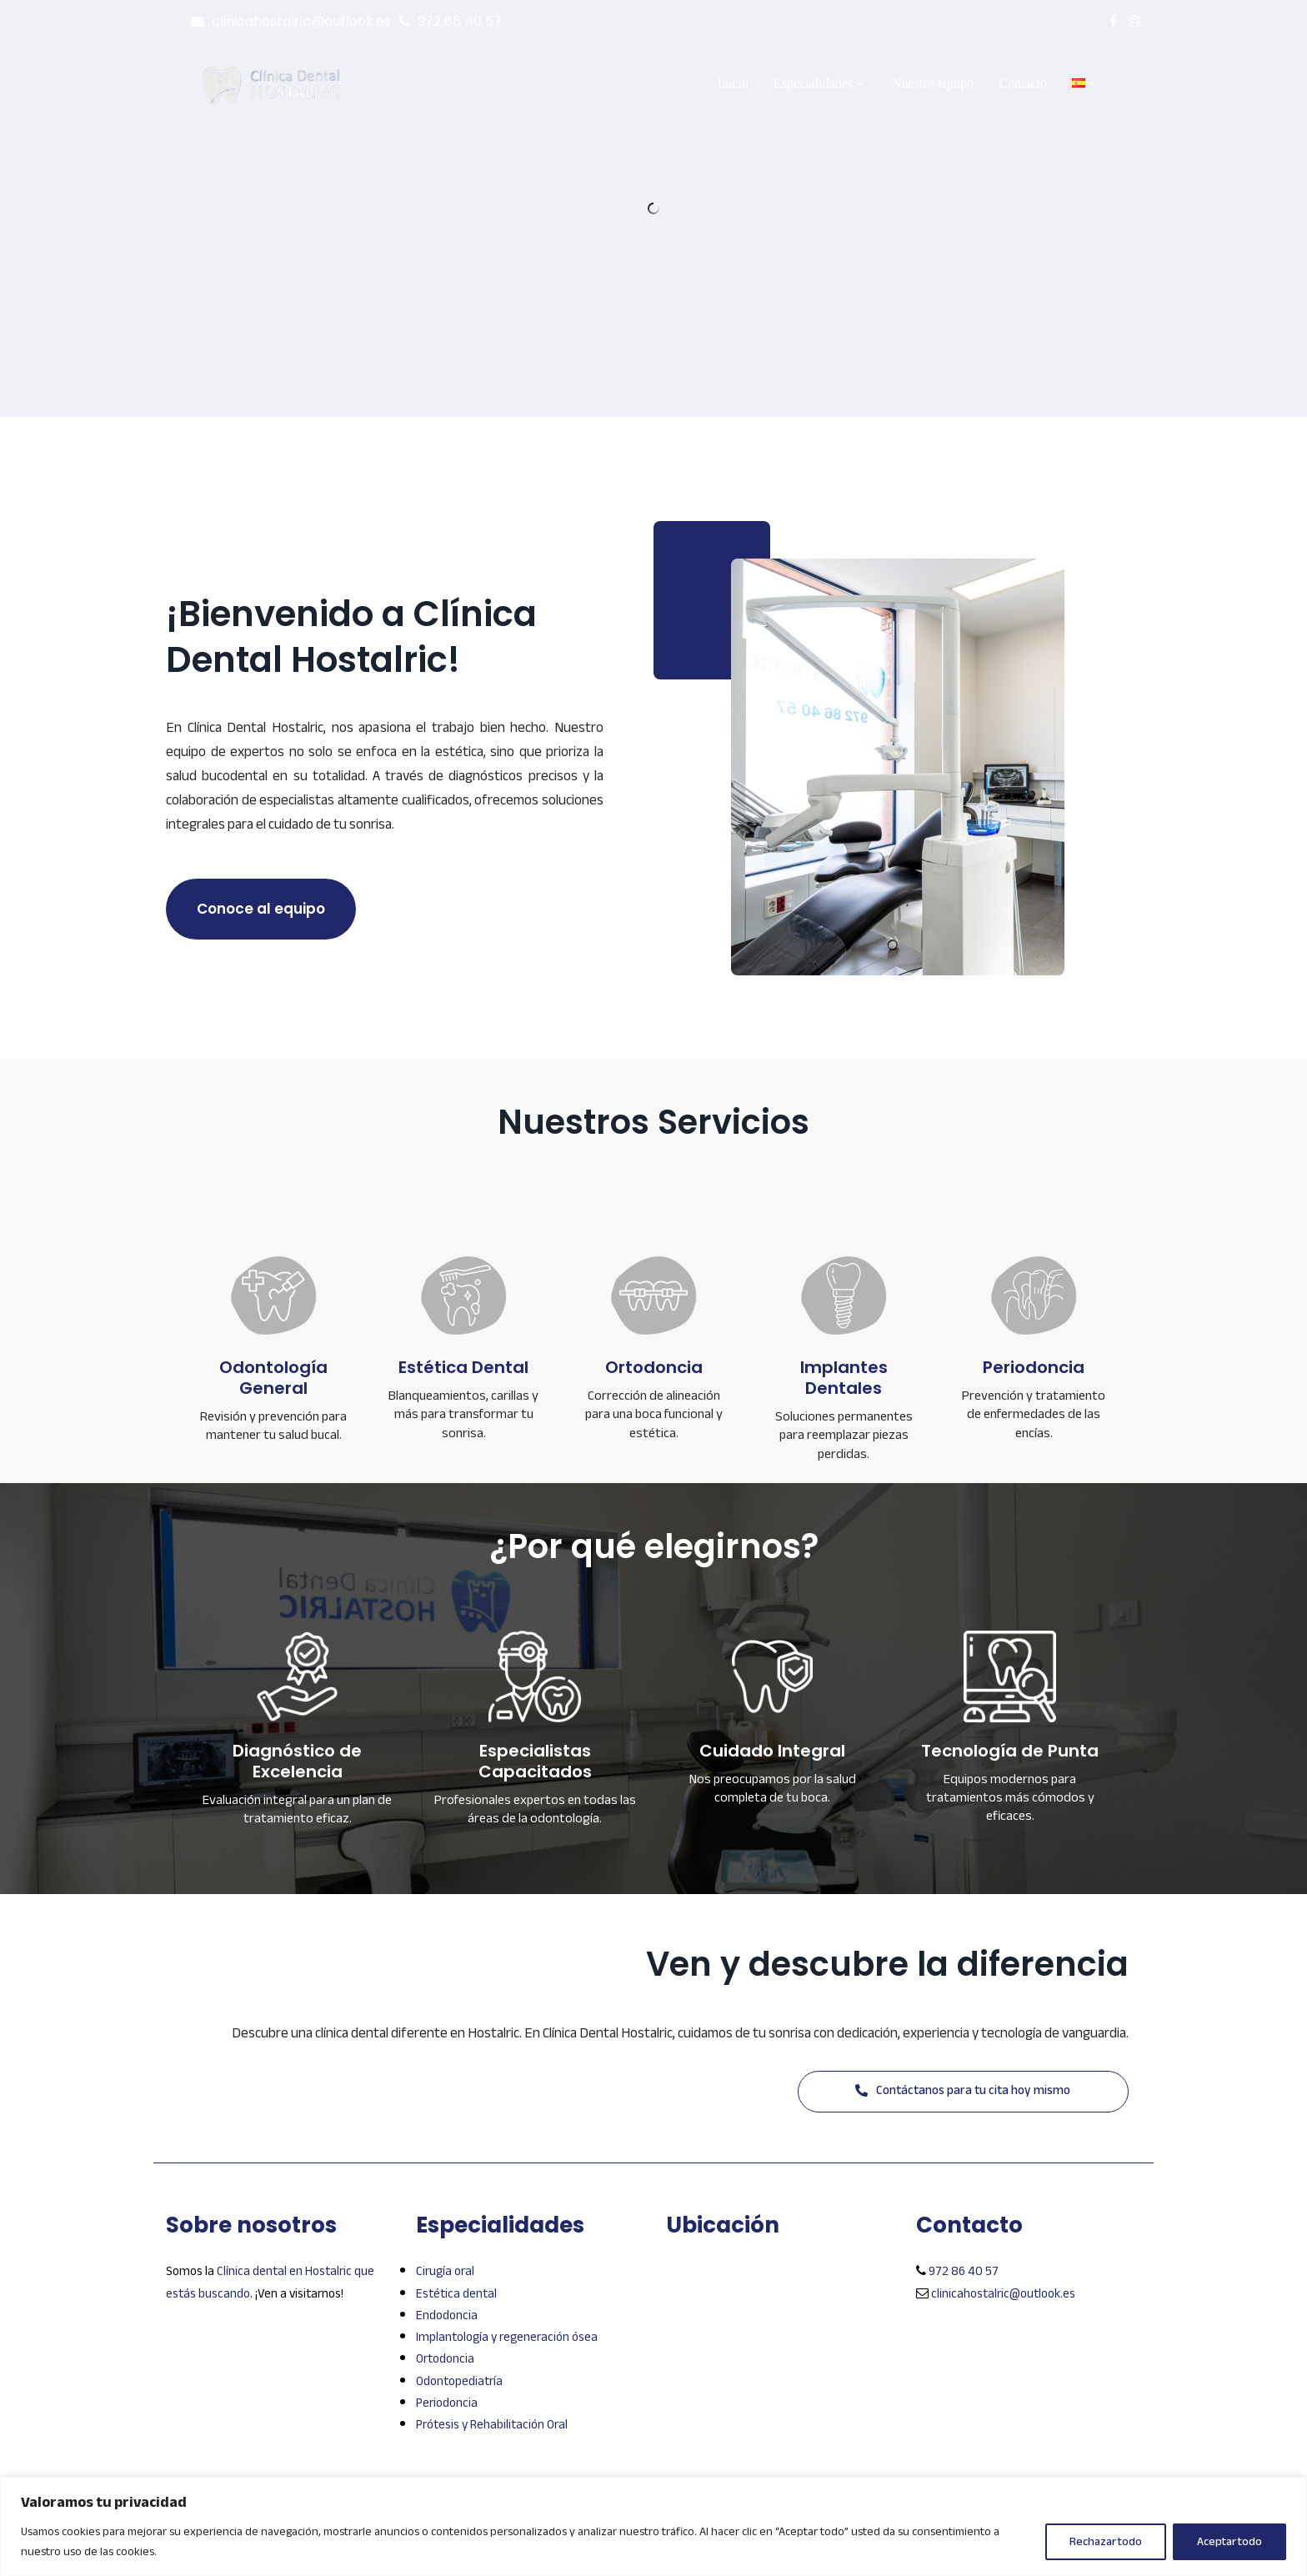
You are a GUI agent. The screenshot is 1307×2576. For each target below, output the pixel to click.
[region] (653, 2526)
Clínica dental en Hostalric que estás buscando (270, 2281)
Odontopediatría (459, 2381)
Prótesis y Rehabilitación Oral (492, 2424)
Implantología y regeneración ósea (507, 2336)
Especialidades (820, 83)
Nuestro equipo (933, 83)
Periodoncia (447, 2402)
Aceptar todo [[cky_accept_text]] (1229, 2541)
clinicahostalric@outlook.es (301, 21)
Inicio (733, 83)
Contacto (1023, 83)
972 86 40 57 (460, 21)
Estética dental (456, 2293)
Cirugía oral (445, 2271)
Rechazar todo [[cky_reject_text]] (1105, 2541)
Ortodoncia (445, 2358)
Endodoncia (447, 2315)
